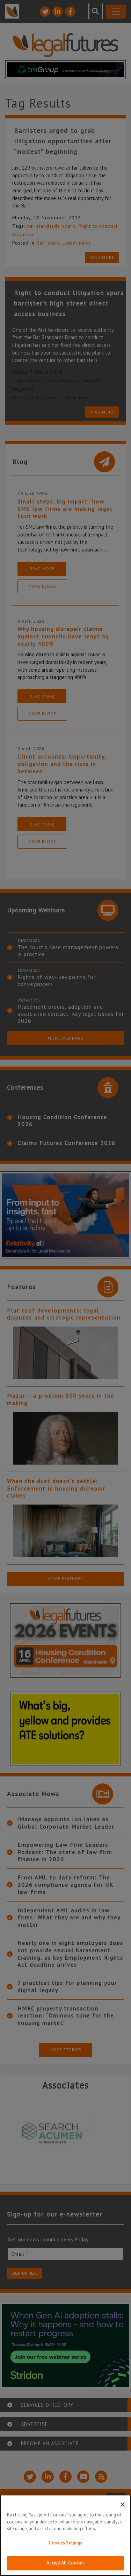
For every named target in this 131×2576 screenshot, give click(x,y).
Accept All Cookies (65, 2563)
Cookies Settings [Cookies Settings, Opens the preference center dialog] (65, 2543)
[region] (65, 2535)
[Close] (122, 2504)
